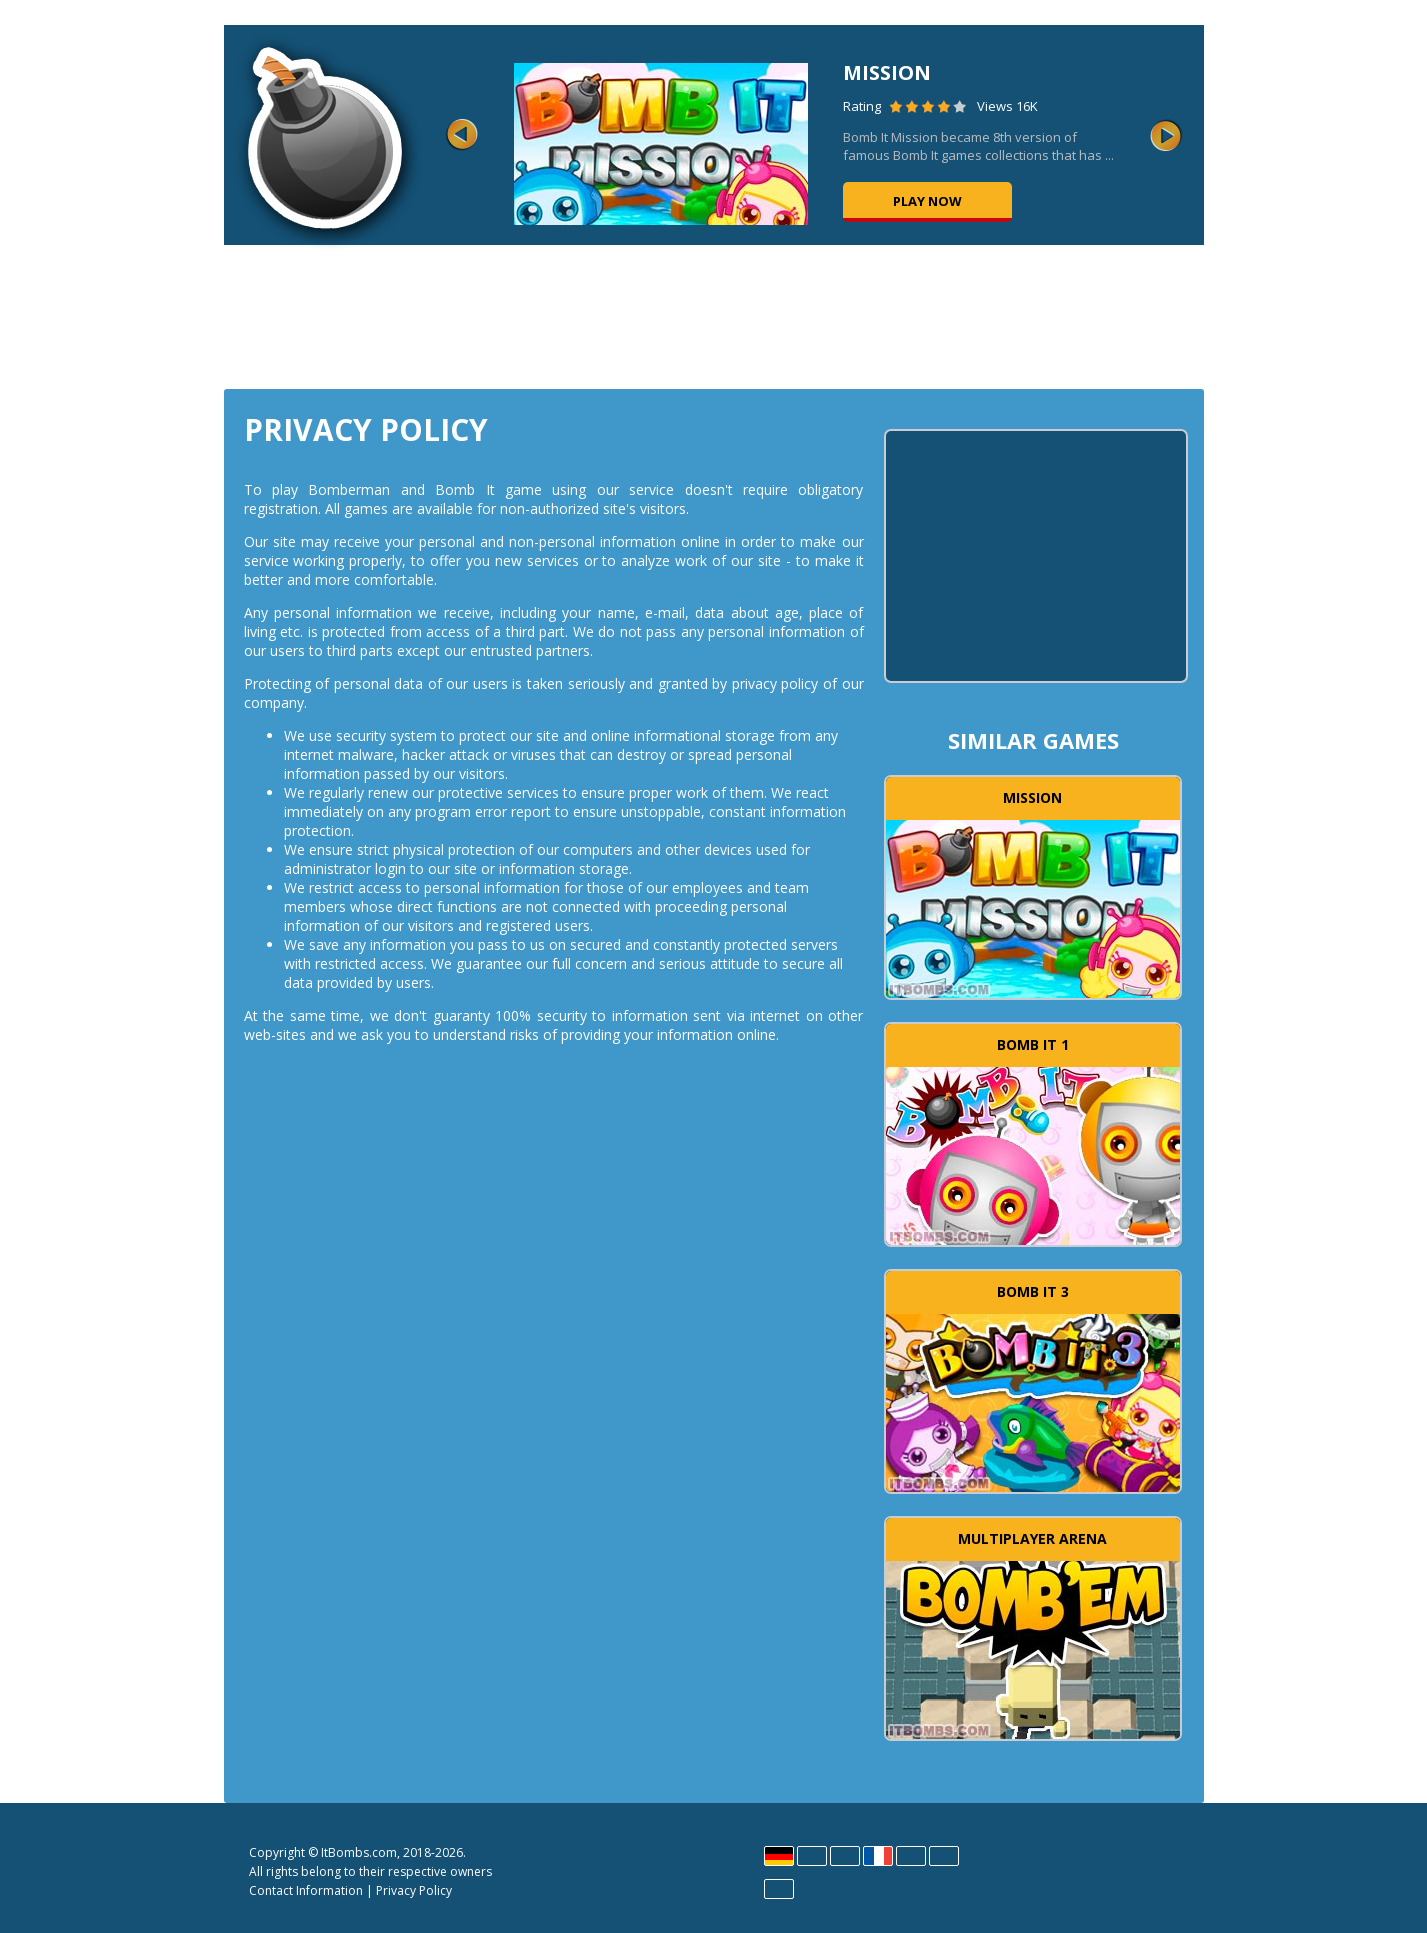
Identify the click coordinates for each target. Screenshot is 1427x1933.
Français (878, 1856)
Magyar (911, 1856)
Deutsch (779, 1856)
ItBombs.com (359, 1852)
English (812, 1856)
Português (779, 1889)
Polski (944, 1856)
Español (845, 1856)
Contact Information (306, 1890)
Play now (927, 201)
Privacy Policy (414, 1890)
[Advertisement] (714, 315)
